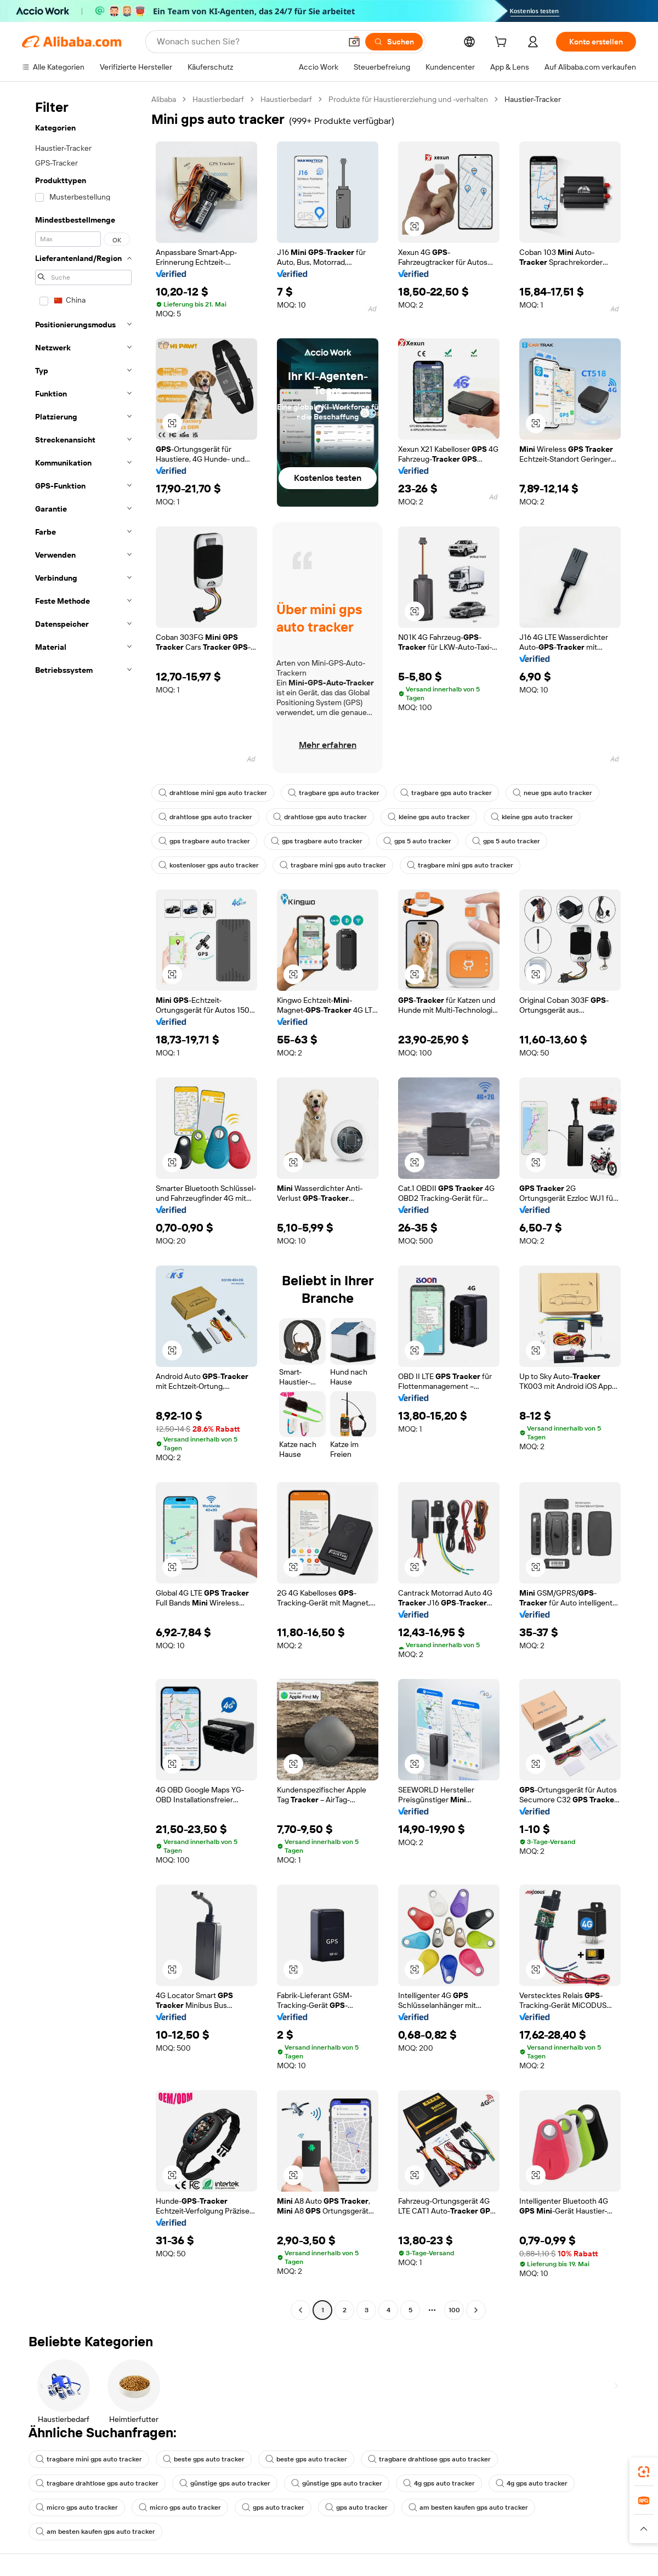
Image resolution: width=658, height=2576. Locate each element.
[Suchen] (394, 41)
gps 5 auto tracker (417, 841)
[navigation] (83, 1206)
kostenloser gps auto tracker (208, 865)
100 (454, 2310)
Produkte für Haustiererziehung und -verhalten (408, 99)
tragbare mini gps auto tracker (333, 865)
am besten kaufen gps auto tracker (468, 2507)
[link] (643, 2472)
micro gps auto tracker (77, 2507)
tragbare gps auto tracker (333, 792)
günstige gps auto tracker (224, 2483)
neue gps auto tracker (552, 792)
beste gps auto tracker (204, 2459)
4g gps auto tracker (439, 2483)
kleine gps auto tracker (429, 817)
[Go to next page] (476, 2310)
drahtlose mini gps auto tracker (212, 792)
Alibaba (163, 99)
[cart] (503, 43)
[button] (354, 41)
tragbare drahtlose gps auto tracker (429, 2459)
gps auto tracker (273, 2507)
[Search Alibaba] (248, 42)
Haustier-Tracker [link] (532, 99)
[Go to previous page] (300, 2310)
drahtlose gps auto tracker (205, 817)
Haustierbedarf (218, 99)
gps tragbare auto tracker (204, 841)
